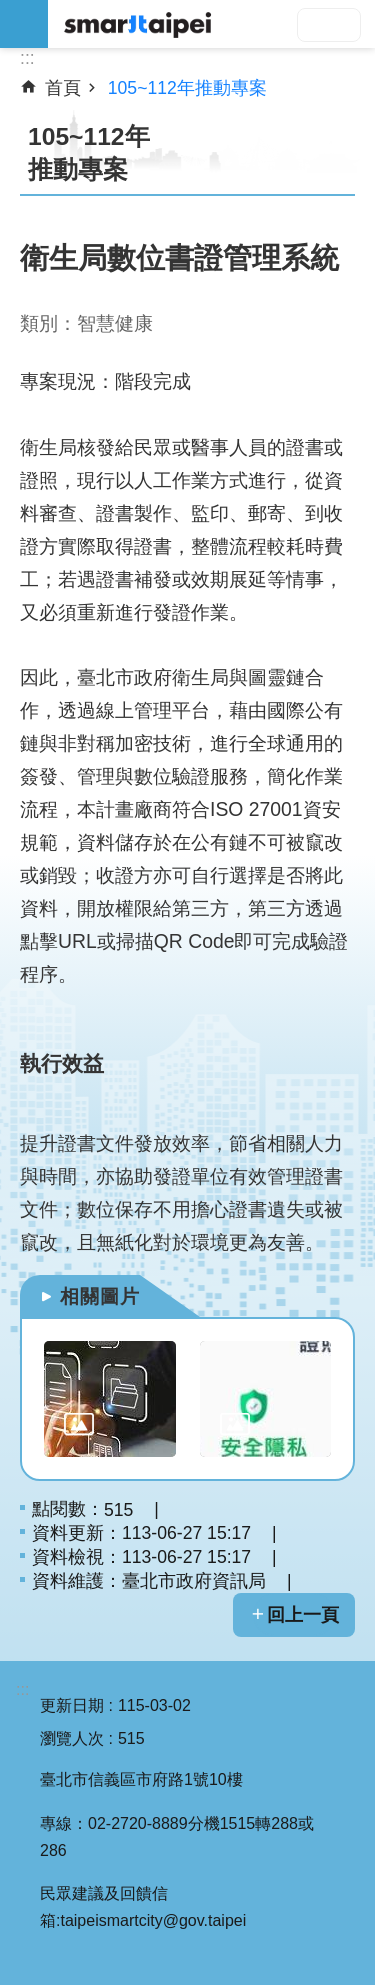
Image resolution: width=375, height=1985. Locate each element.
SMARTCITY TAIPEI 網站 (211, 24)
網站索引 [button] (24, 24)
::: (22, 1689)
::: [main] (27, 58)
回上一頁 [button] (303, 1615)
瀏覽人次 (72, 1738)
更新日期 (72, 1705)
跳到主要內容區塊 (10, 10)
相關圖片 (100, 1296)
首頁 (63, 88)
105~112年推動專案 (187, 88)
